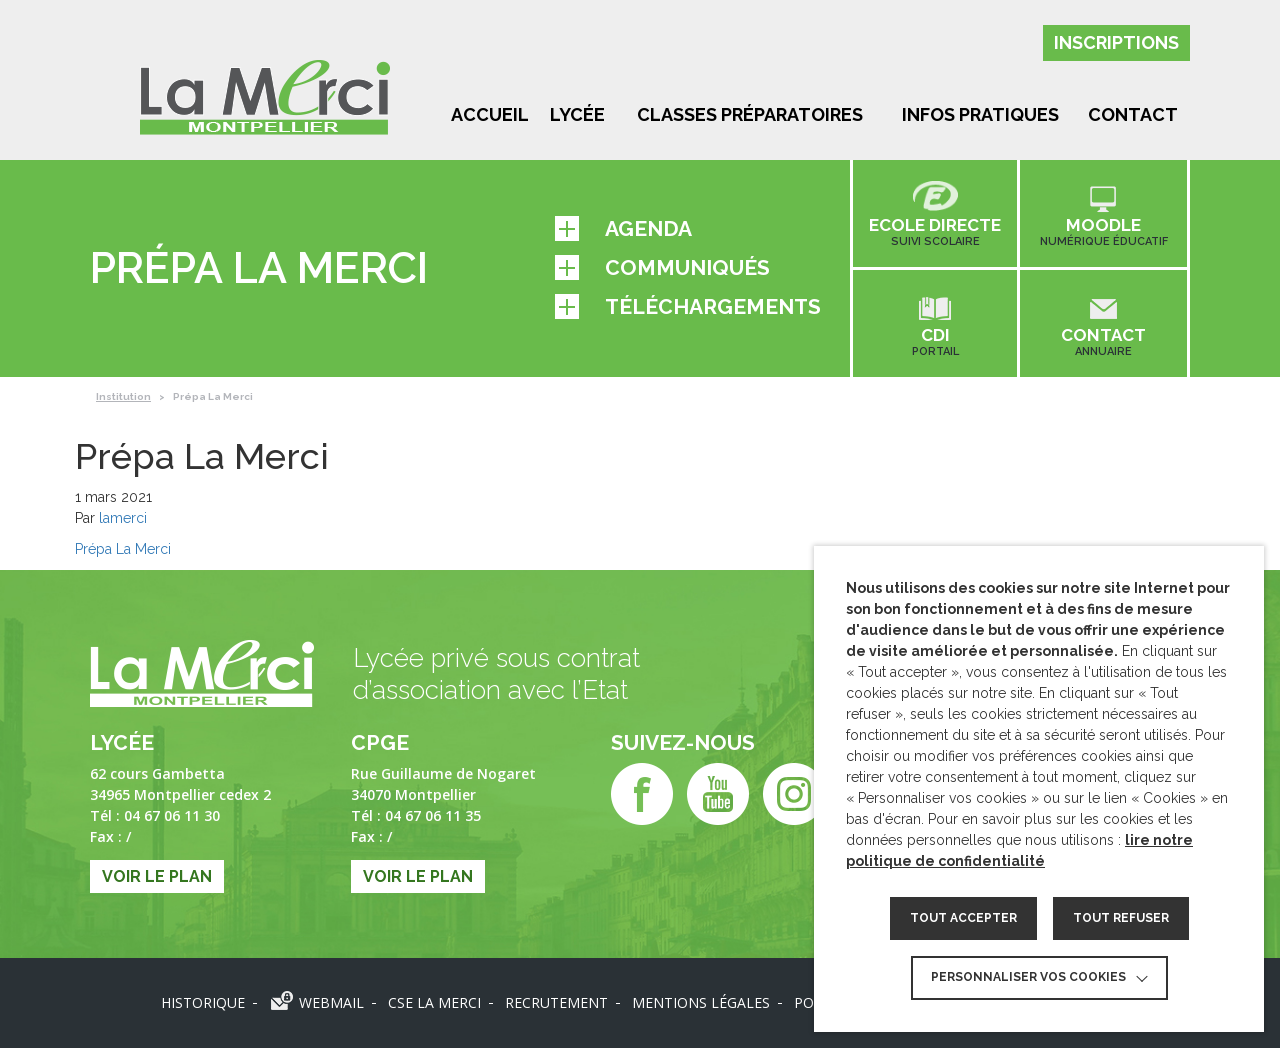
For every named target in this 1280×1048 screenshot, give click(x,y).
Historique (203, 1002)
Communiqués (662, 267)
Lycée (577, 114)
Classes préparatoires (750, 114)
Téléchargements (688, 306)
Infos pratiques (980, 114)
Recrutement (556, 1002)
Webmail (331, 1002)
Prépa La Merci (123, 549)
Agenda (623, 228)
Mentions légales (701, 1002)
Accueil (490, 114)
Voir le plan (157, 876)
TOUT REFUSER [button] (1121, 918)
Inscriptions (1116, 42)
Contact (1133, 114)
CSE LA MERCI (434, 1002)
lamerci (123, 518)
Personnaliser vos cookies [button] (1028, 977)
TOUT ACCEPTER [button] (963, 918)
